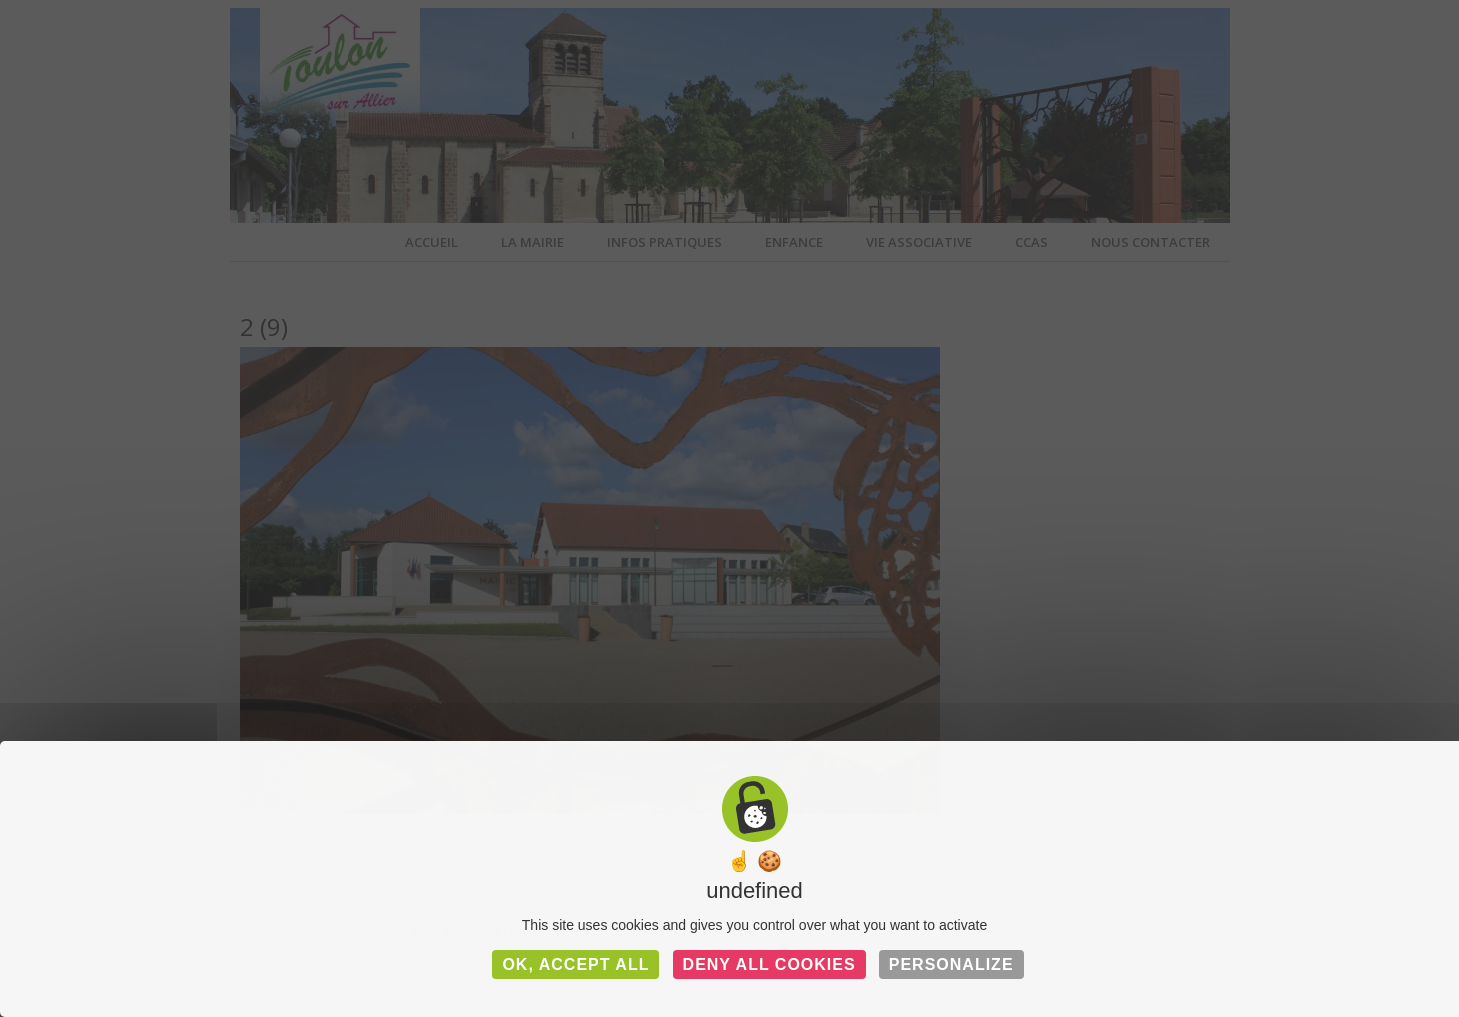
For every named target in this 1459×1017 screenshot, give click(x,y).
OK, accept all (575, 964)
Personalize (951, 964)
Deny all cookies (769, 964)
